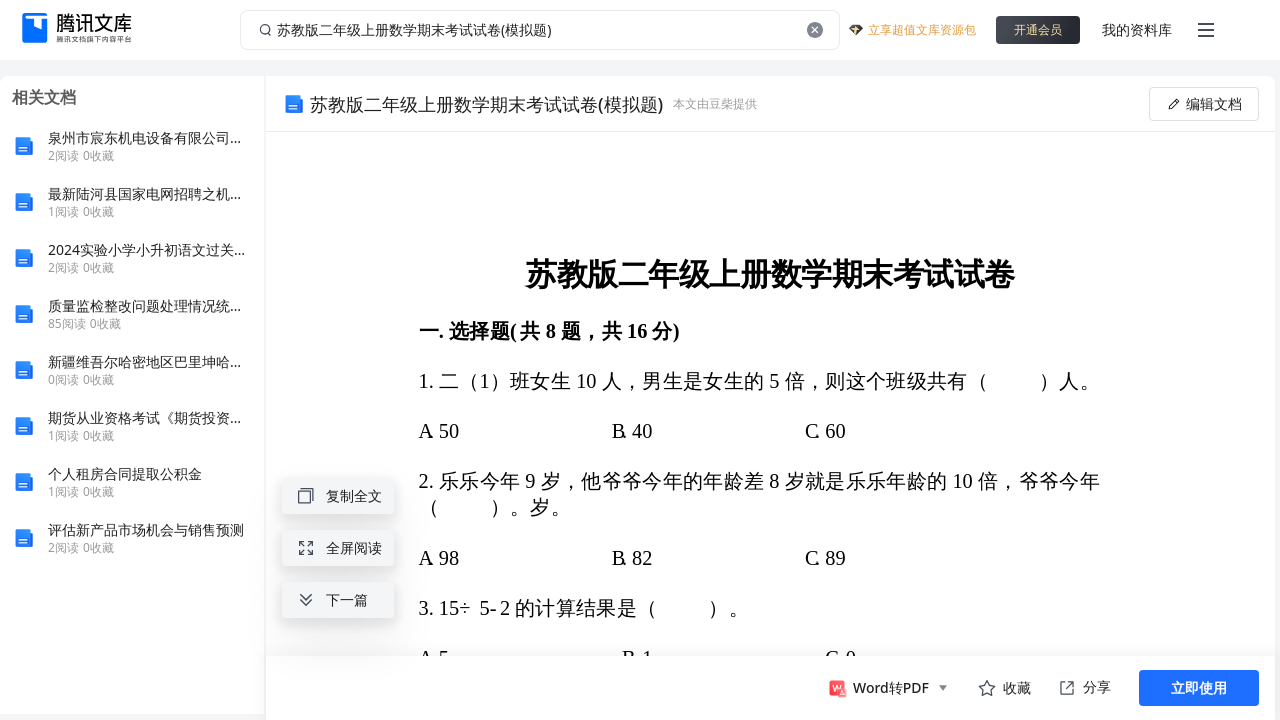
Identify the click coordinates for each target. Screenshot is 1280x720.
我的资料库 (1137, 29)
